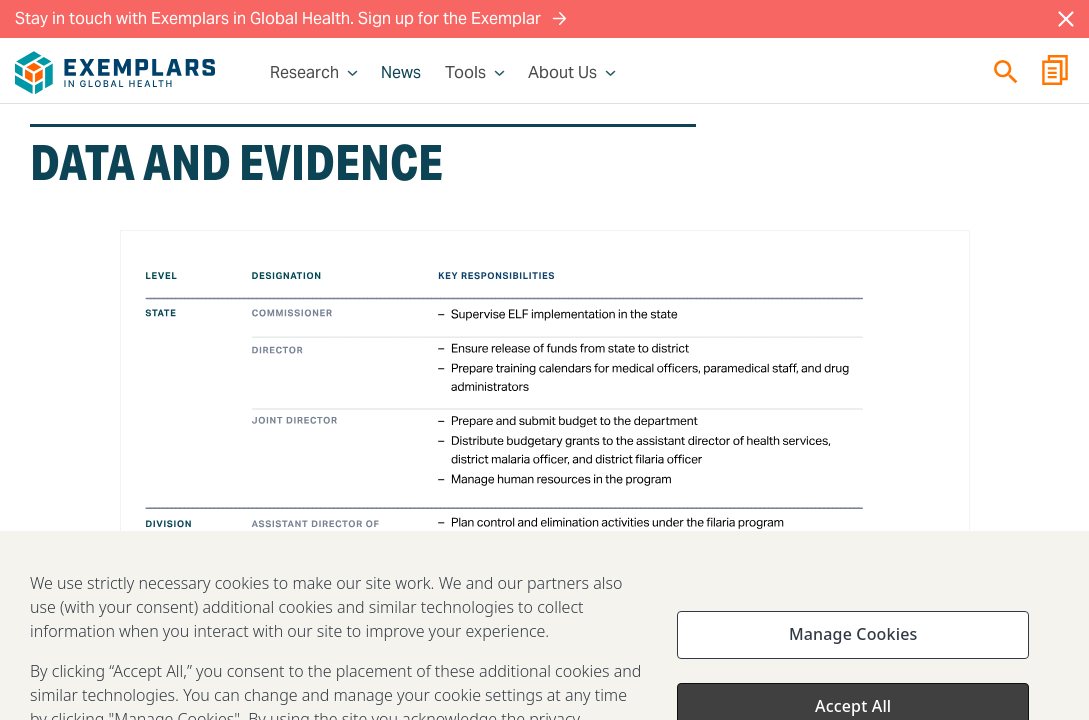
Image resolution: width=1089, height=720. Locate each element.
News (401, 73)
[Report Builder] (1055, 73)
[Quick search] (1006, 71)
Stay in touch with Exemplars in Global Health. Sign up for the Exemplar (291, 18)
